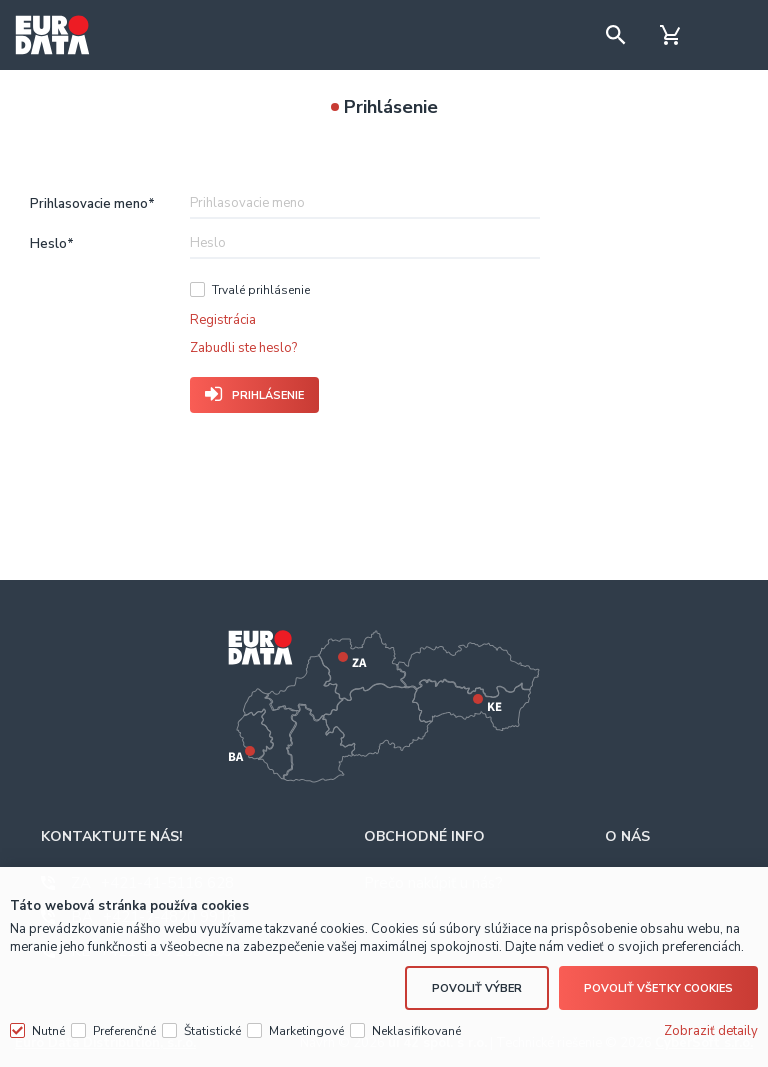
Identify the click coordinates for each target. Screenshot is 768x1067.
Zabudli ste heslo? (243, 348)
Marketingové (306, 1031)
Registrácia (223, 320)
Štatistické (212, 1031)
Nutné (48, 1031)
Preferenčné (124, 1031)
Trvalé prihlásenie (261, 290)
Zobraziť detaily (711, 1031)
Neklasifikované (416, 1031)
